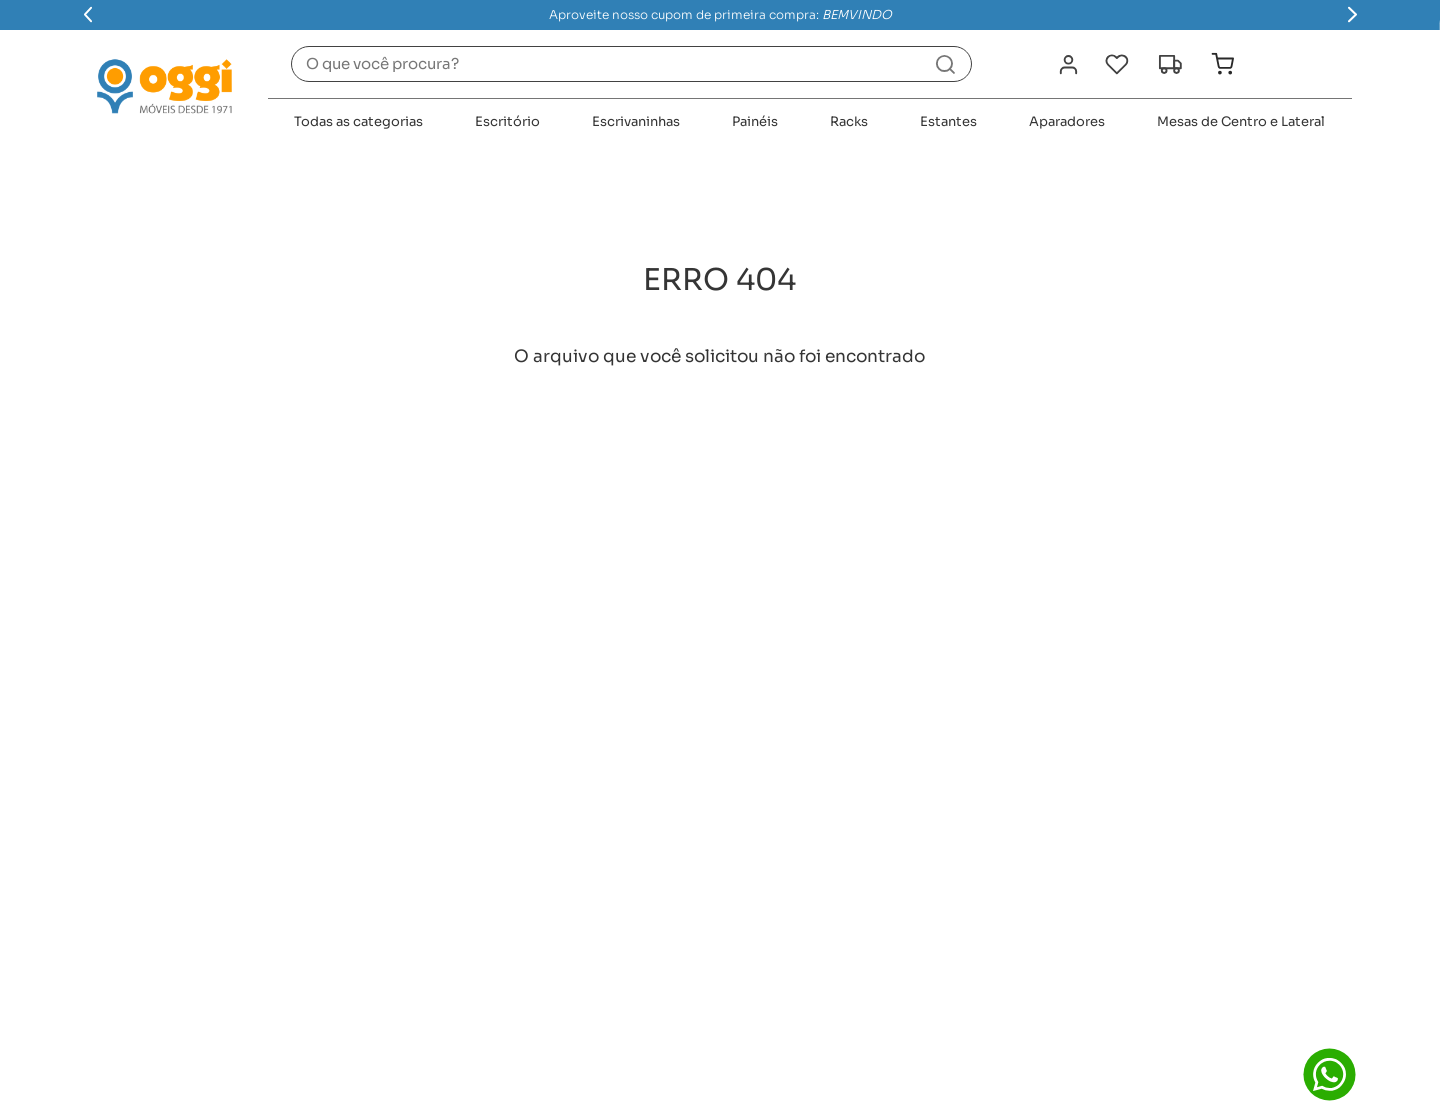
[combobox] (631, 64)
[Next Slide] (1352, 14)
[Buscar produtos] (945, 64)
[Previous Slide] (88, 14)
